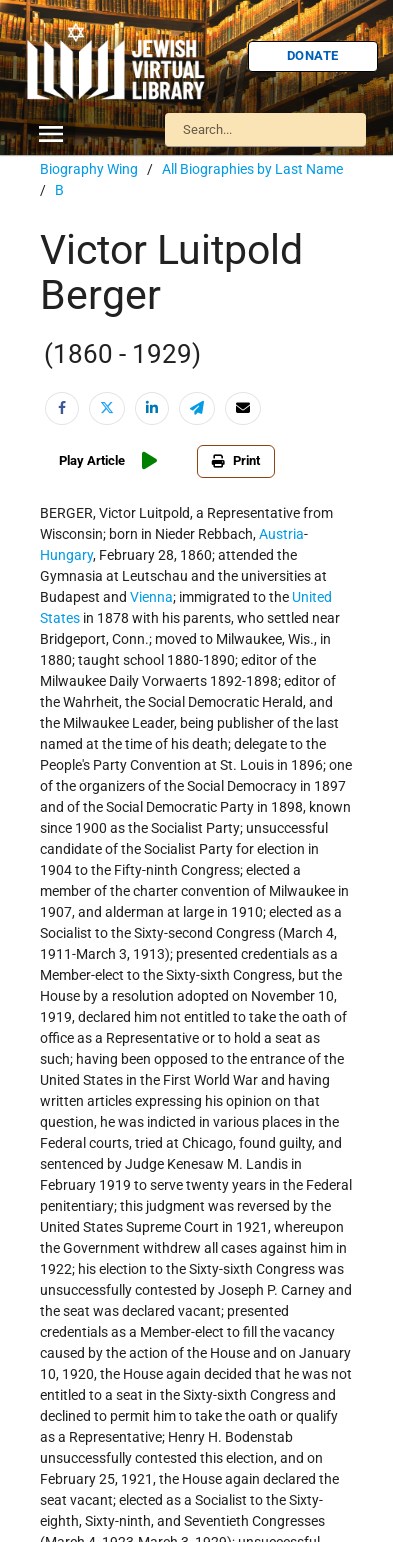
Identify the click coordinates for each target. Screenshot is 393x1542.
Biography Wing (89, 169)
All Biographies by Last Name (252, 169)
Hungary (66, 555)
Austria (281, 534)
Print (236, 460)
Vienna (151, 597)
